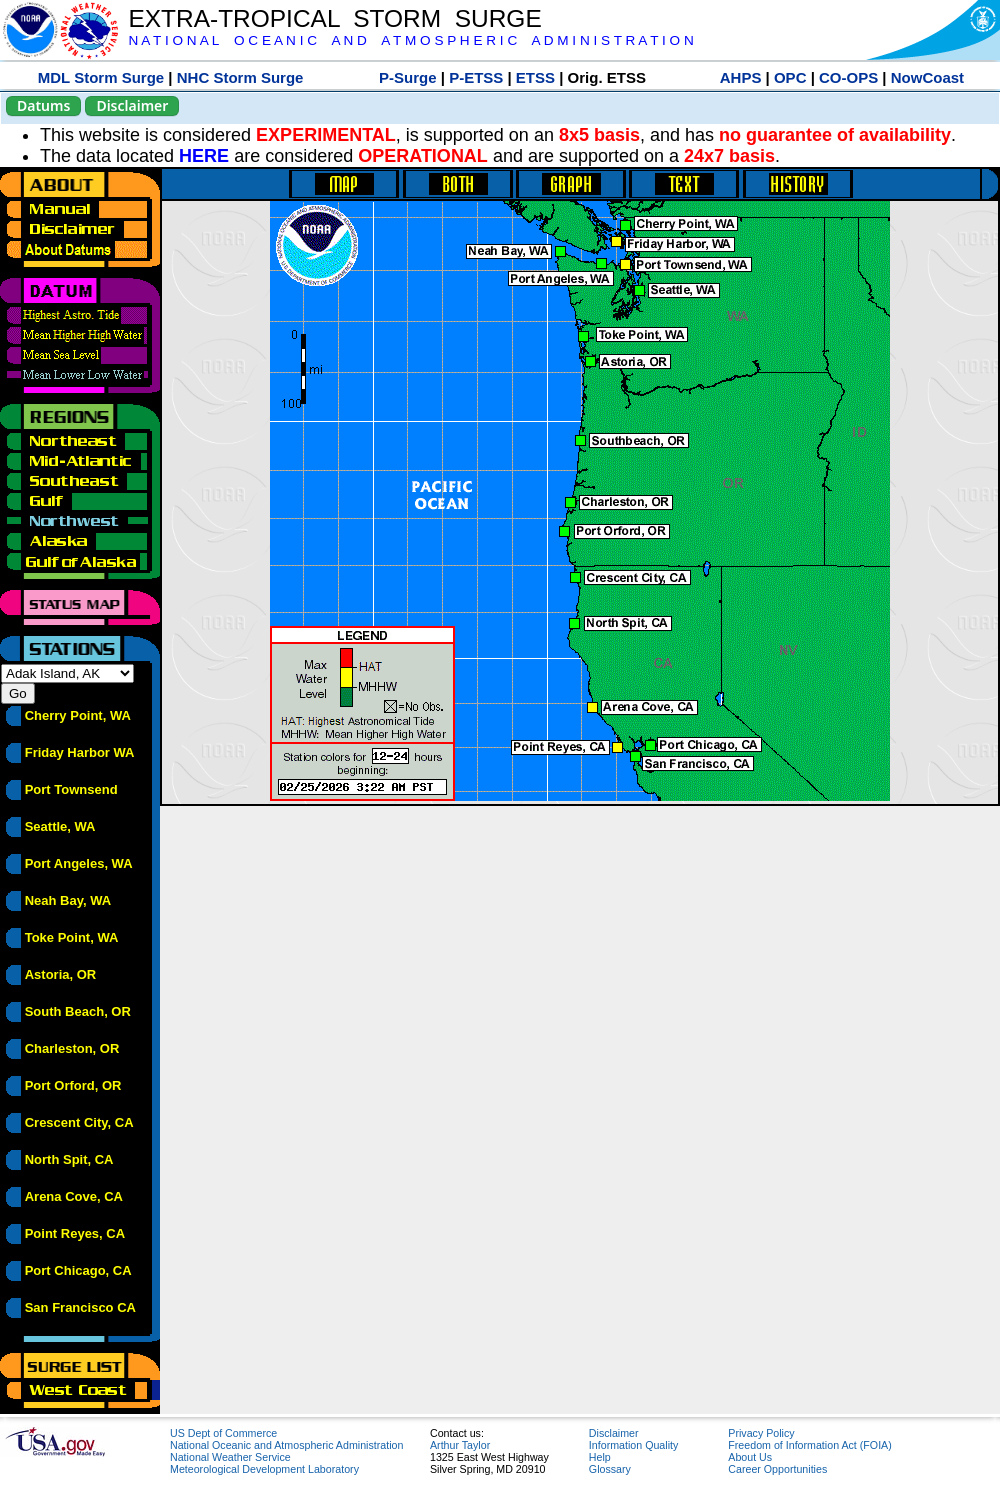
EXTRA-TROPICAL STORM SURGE (334, 18)
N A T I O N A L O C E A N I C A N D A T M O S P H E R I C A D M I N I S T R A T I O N (410, 40)
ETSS (535, 77)
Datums (43, 105)
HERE (204, 156)
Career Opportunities (777, 1469)
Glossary (610, 1469)
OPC (790, 77)
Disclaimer (132, 105)
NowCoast (927, 77)
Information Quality (633, 1445)
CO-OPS (848, 77)
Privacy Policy (761, 1433)
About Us (750, 1457)
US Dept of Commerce (223, 1433)
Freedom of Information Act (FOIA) (809, 1445)
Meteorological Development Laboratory (264, 1469)
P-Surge (408, 77)
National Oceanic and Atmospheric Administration (286, 1445)
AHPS (741, 77)
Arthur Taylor (460, 1445)
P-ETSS (476, 77)
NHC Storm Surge (240, 77)
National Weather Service (230, 1457)
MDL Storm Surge (101, 77)
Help (600, 1457)
